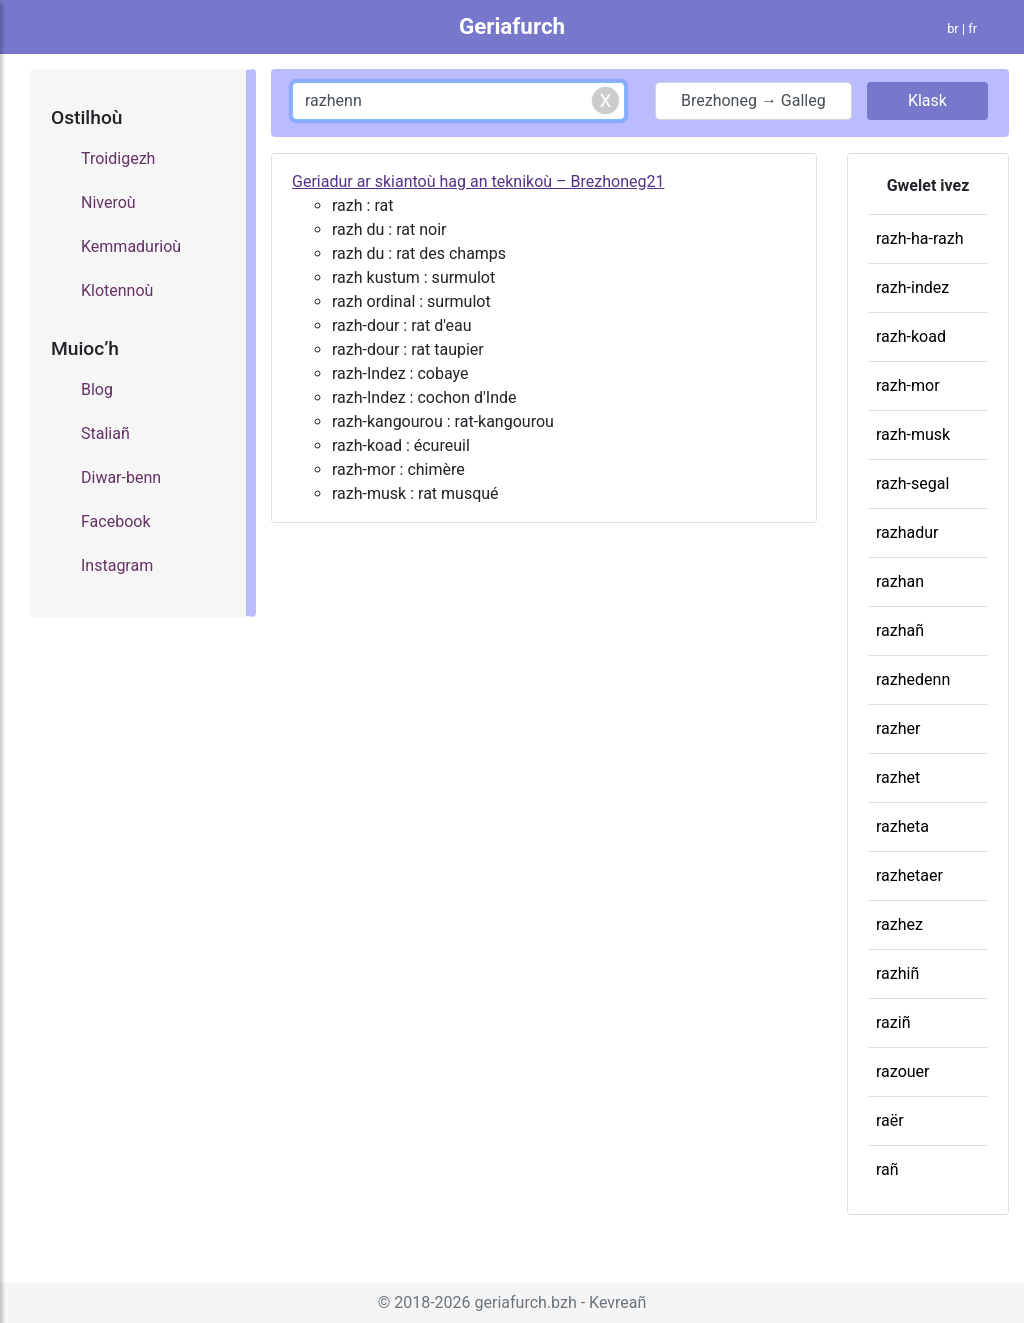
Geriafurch (512, 26)
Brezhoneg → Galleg (753, 100)
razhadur (907, 532)
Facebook (115, 521)
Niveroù (108, 202)
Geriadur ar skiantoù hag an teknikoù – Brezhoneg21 (478, 181)
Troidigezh (118, 158)
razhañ (900, 630)
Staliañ (105, 433)
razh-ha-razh (919, 238)
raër (890, 1120)
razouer (902, 1071)
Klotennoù (117, 290)
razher (898, 728)
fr (972, 28)
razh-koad (911, 336)
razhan (900, 581)
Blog (97, 389)
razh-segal (912, 483)
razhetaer (909, 875)
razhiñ (897, 973)
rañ (887, 1169)
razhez (899, 924)
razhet (898, 777)
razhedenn (913, 679)
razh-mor (908, 385)
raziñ (893, 1022)
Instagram (117, 565)
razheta (902, 826)
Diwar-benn (121, 477)
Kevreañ (617, 1302)
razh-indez (912, 287)
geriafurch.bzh (526, 1302)
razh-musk (913, 434)
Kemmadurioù (131, 246)
